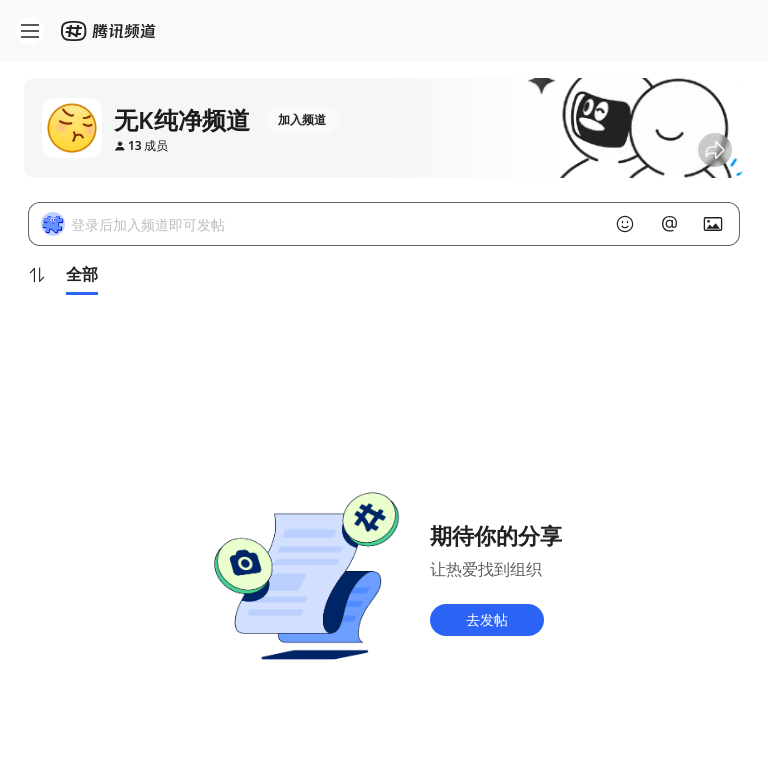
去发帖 (487, 619)
